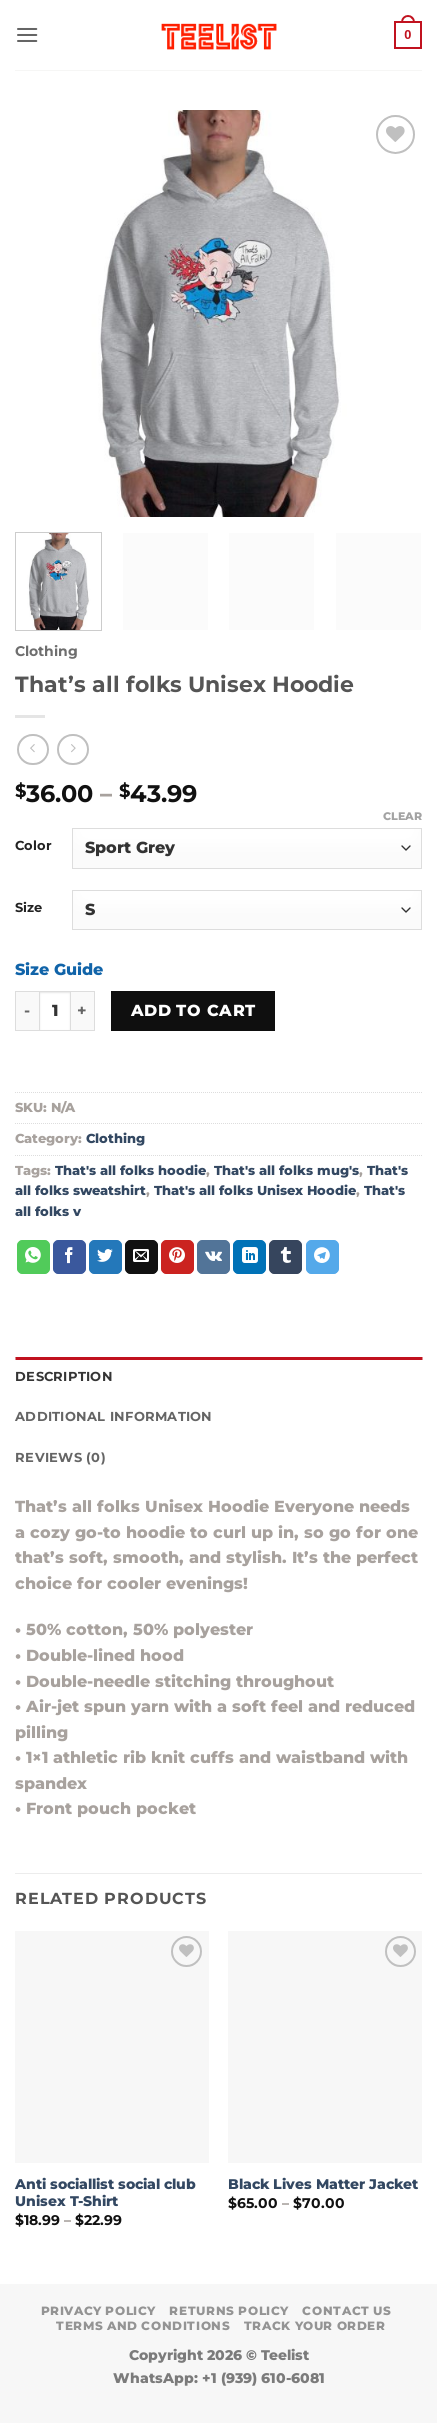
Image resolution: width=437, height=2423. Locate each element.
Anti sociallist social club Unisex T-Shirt (105, 2193)
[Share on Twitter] (105, 1257)
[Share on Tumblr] (285, 1257)
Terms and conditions (143, 2325)
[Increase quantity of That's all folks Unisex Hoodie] (83, 1011)
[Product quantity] (55, 1011)
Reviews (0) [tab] (60, 1457)
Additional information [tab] (114, 1416)
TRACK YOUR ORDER (315, 2325)
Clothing (46, 651)
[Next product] (32, 749)
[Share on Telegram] (322, 1257)
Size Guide (59, 969)
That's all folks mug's (286, 1170)
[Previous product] (72, 749)
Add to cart (193, 1010)
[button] (27, 34)
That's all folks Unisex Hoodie (255, 1190)
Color (33, 846)
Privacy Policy (99, 2310)
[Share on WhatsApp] (33, 1257)
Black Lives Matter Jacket (323, 2184)
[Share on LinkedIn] (249, 1257)
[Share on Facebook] (69, 1257)
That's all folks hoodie (130, 1170)
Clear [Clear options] (402, 816)
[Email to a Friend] (141, 1257)
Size (28, 908)
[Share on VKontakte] (213, 1257)
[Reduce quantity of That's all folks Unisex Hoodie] (27, 1011)
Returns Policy (229, 2310)
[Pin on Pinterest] (177, 1257)
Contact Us (346, 2310)
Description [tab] (64, 1376)
